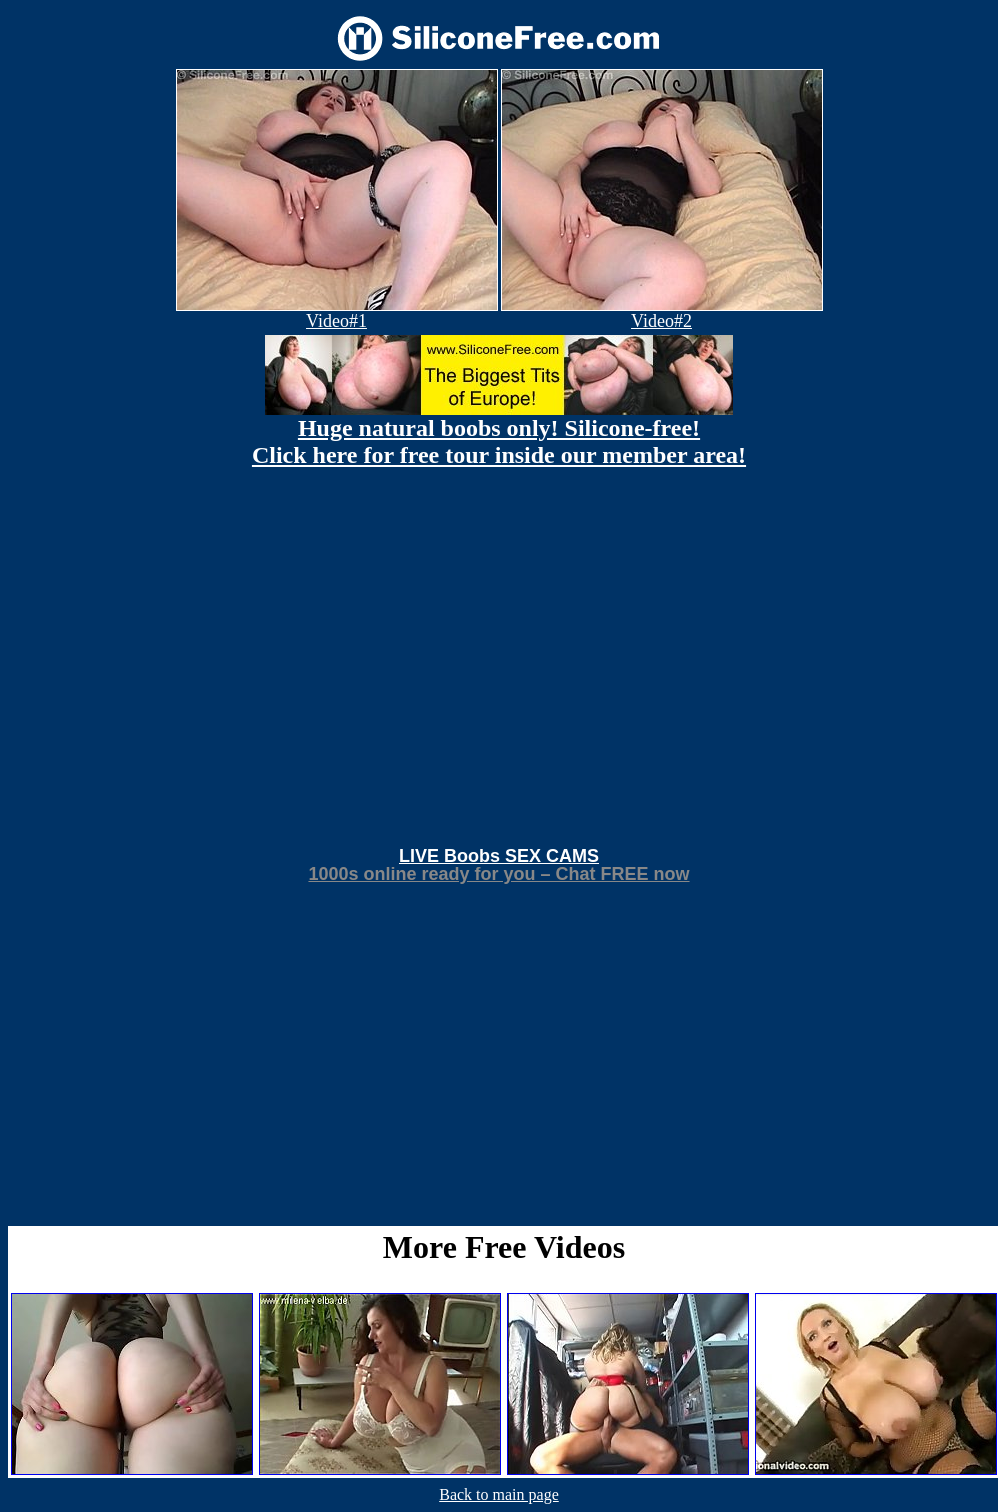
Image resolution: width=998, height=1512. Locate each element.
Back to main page (499, 1494)
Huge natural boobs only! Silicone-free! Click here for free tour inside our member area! (499, 441)
